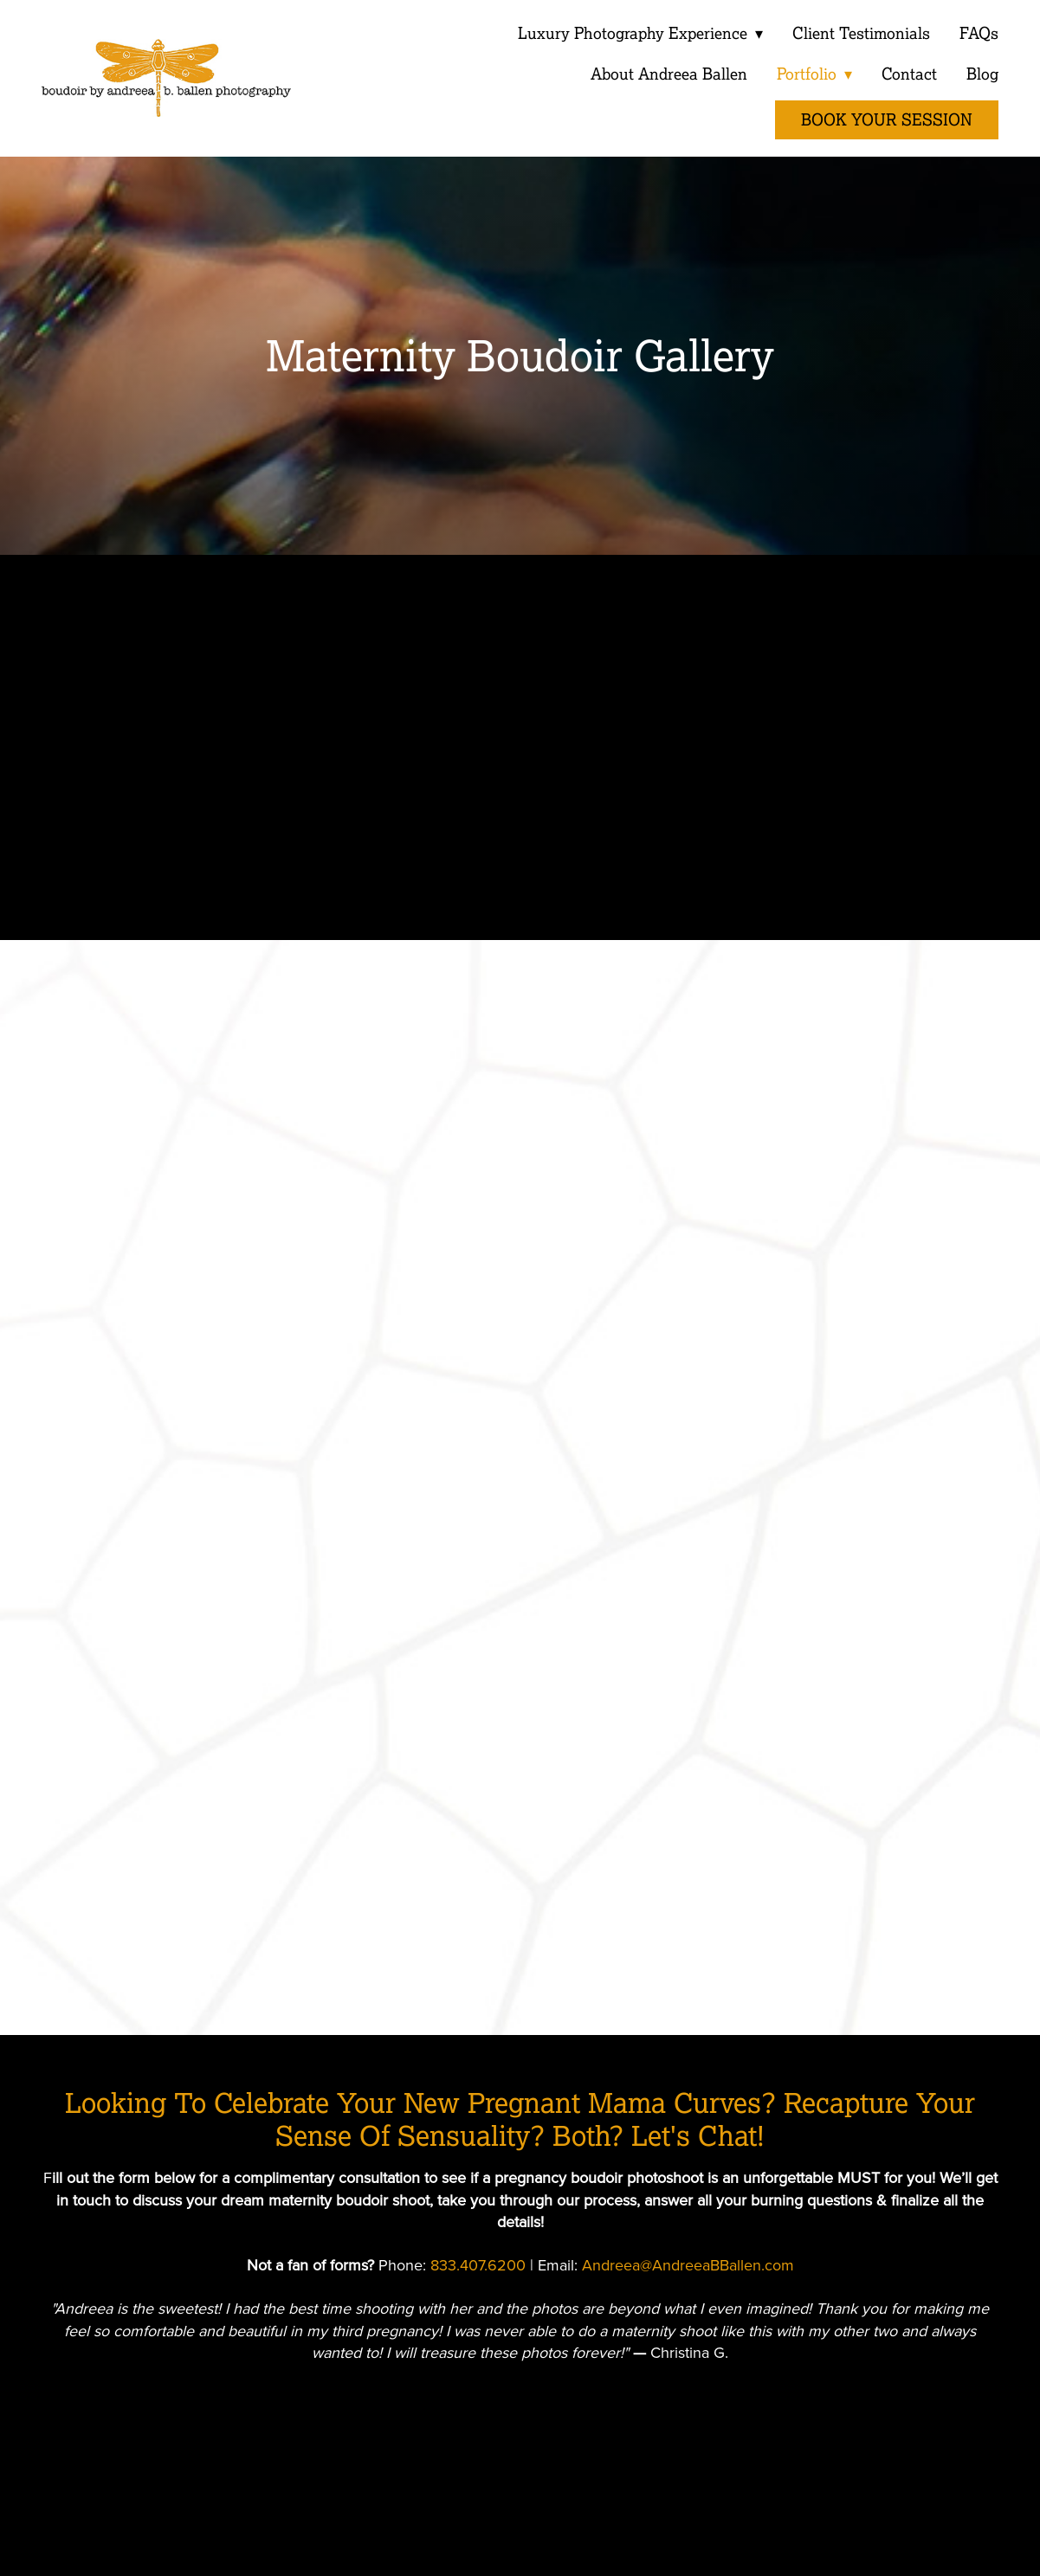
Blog (982, 74)
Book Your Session (886, 120)
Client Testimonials (861, 33)
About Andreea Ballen (667, 74)
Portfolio (813, 74)
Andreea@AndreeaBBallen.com (688, 2265)
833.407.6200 (478, 2265)
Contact (909, 74)
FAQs (978, 33)
